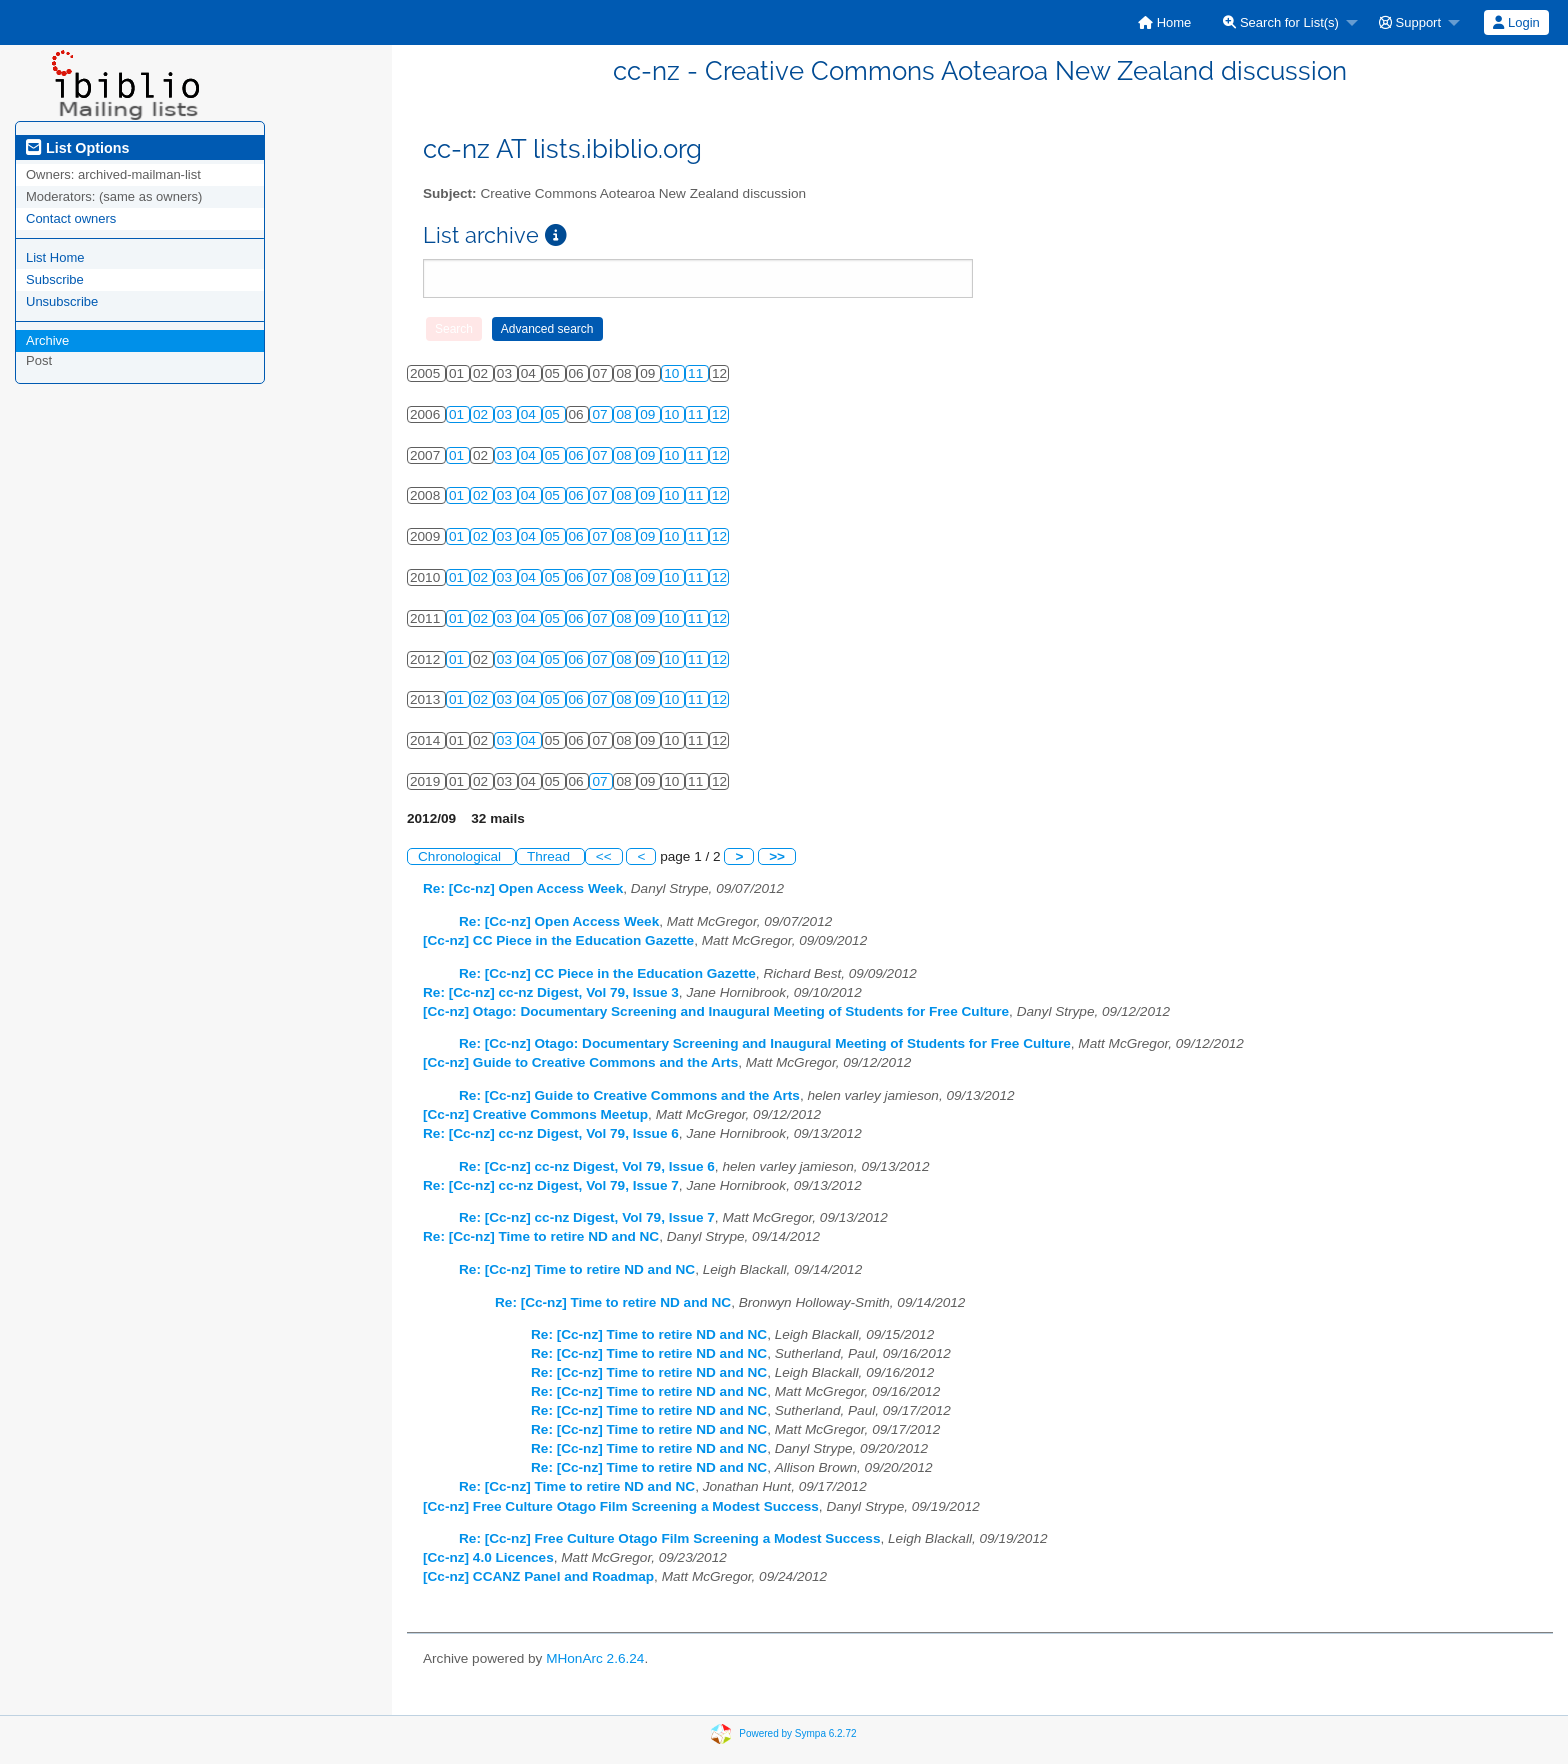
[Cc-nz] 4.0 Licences (488, 1557)
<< (604, 856)
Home (1164, 22)
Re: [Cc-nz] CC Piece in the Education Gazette (607, 973)
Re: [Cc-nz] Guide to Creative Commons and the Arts (629, 1095)
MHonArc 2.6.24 (595, 1658)
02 (482, 414)
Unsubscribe (62, 301)
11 (697, 373)
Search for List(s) (1281, 22)
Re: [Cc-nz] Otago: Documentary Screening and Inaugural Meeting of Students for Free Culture (765, 1043)
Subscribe (55, 279)
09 (649, 414)
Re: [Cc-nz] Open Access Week (523, 888)
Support (1410, 22)
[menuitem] (1164, 22)
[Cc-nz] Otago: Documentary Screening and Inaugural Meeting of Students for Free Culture (716, 1011)
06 (578, 455)
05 (554, 414)
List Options (77, 148)
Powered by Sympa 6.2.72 (797, 1733)
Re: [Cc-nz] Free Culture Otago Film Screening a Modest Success (670, 1538)
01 (458, 414)
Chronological (461, 856)
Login (1516, 22)
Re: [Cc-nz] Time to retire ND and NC (541, 1236)
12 (719, 414)
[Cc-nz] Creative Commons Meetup (535, 1114)
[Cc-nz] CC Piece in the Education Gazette (558, 940)
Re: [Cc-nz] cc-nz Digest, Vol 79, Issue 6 (551, 1133)
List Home (55, 257)
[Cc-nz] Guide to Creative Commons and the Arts (580, 1062)
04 (530, 414)
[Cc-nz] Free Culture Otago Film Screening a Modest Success (621, 1506)
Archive (47, 340)
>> (777, 856)
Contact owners (71, 218)
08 (625, 414)
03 (506, 414)
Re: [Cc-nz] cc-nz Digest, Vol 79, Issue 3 (551, 992)
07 (601, 414)
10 (673, 373)
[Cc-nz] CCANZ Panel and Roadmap (538, 1576)
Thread (550, 856)
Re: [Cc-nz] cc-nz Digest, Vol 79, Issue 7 (551, 1185)
